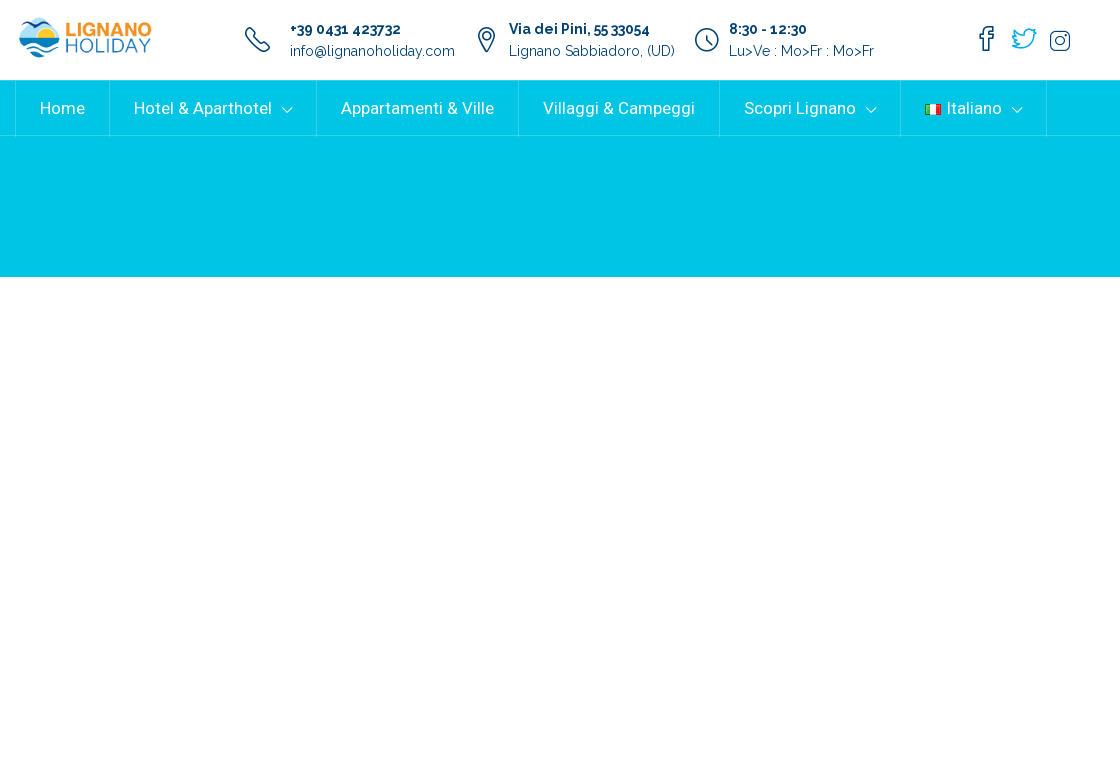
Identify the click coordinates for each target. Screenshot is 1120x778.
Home (62, 108)
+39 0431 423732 (345, 29)
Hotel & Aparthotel (203, 108)
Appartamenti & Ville (417, 108)
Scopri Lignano (800, 108)
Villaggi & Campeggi (619, 108)
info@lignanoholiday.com (372, 51)
